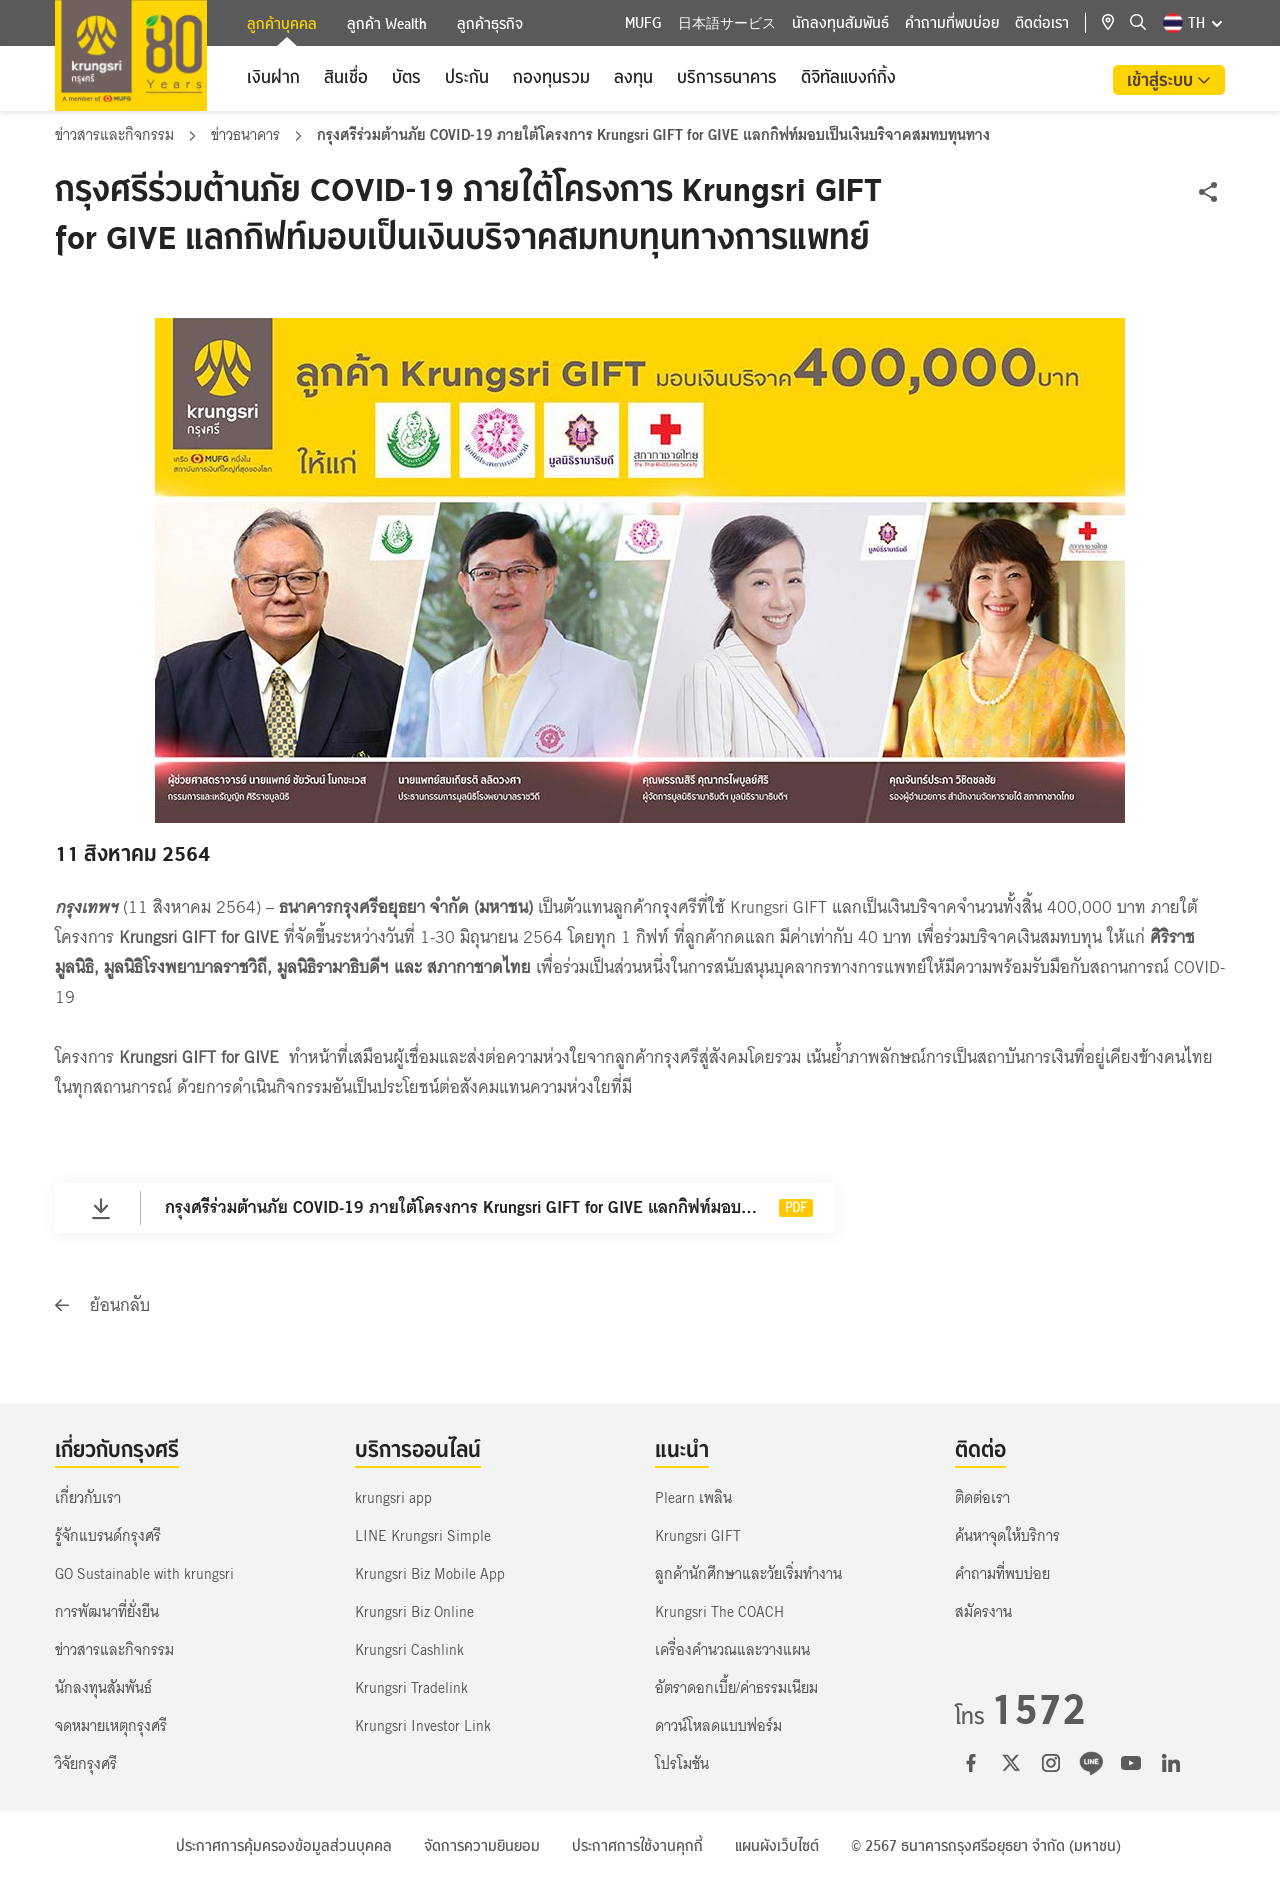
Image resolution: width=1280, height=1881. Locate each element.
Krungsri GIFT (698, 1536)
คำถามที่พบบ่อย (952, 23)
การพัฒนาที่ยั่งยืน (107, 1612)
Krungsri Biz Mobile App (430, 1574)
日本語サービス (727, 23)
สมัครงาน (983, 1612)
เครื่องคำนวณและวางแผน (732, 1650)
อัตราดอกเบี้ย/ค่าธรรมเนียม (736, 1688)
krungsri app (393, 1498)
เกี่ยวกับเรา (88, 1498)
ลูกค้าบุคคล (282, 26)
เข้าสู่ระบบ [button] (1162, 80)
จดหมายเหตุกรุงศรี (111, 1726)
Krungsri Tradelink (411, 1688)
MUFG (643, 23)
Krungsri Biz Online (414, 1612)
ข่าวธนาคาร (247, 135)
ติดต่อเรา (1042, 23)
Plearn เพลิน (693, 1498)
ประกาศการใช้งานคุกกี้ (637, 1846)
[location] (1116, 23)
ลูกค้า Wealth (387, 24)
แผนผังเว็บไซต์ (777, 1846)
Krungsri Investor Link (423, 1726)
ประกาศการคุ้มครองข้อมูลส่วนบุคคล (284, 1846)
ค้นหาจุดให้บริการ (1007, 1536)
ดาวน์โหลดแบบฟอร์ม (718, 1726)
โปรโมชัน (682, 1764)
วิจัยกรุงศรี (86, 1764)
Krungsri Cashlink (409, 1650)
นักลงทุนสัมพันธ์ (840, 23)
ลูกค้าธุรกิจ (490, 24)
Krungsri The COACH (719, 1612)
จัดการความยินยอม (482, 1846)
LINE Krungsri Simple (423, 1536)
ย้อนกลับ (102, 1305)
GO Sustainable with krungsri (144, 1574)
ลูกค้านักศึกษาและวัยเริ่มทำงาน (748, 1574)
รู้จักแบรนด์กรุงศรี (108, 1536)
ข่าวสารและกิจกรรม (116, 135)
